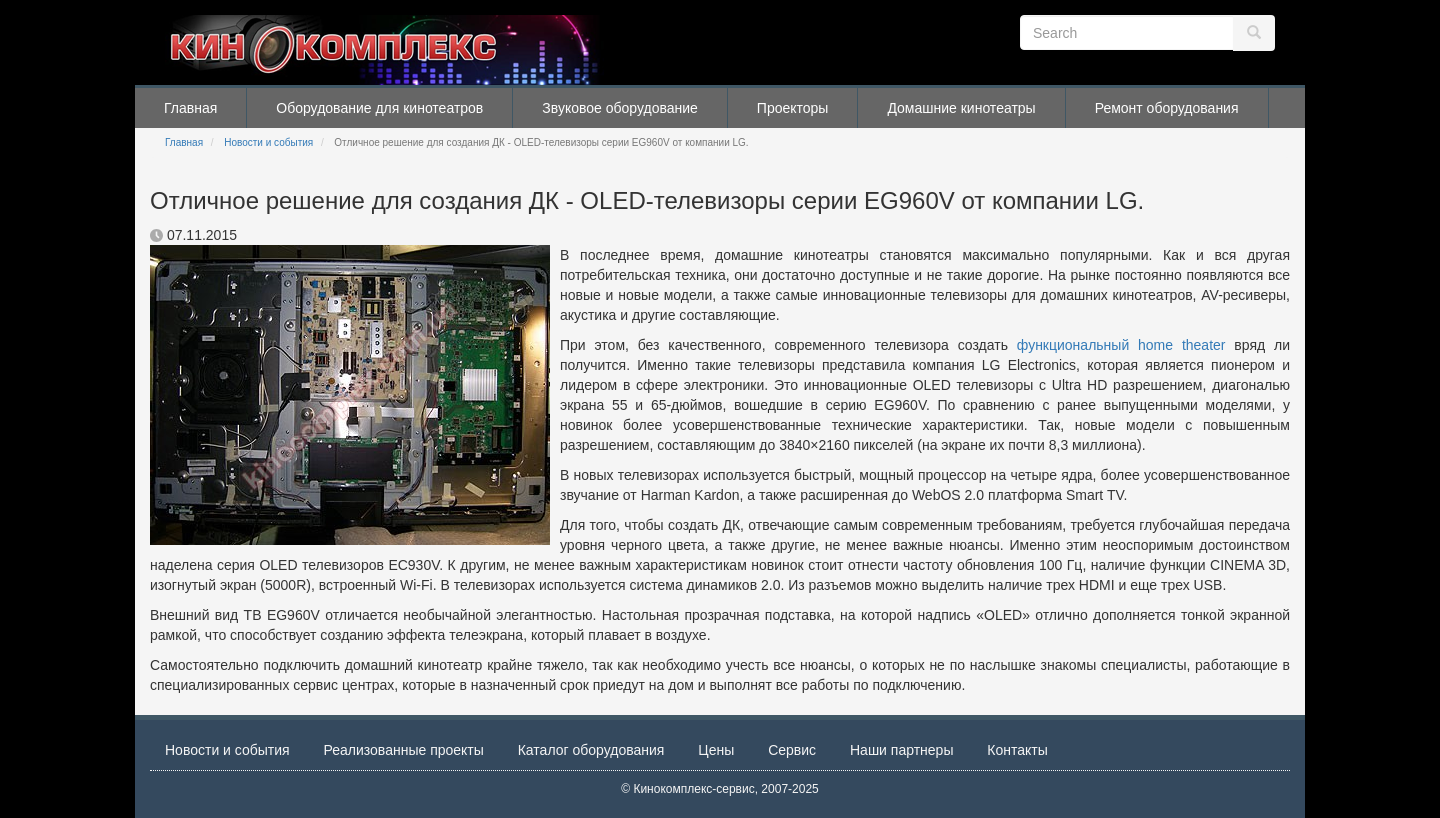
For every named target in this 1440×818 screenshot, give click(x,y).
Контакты (1017, 750)
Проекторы (793, 108)
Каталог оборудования (591, 750)
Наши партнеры (901, 750)
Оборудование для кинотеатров (379, 108)
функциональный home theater (1121, 345)
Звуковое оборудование (620, 108)
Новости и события (268, 142)
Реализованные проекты (404, 750)
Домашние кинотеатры (961, 108)
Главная (190, 108)
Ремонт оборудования (1167, 108)
